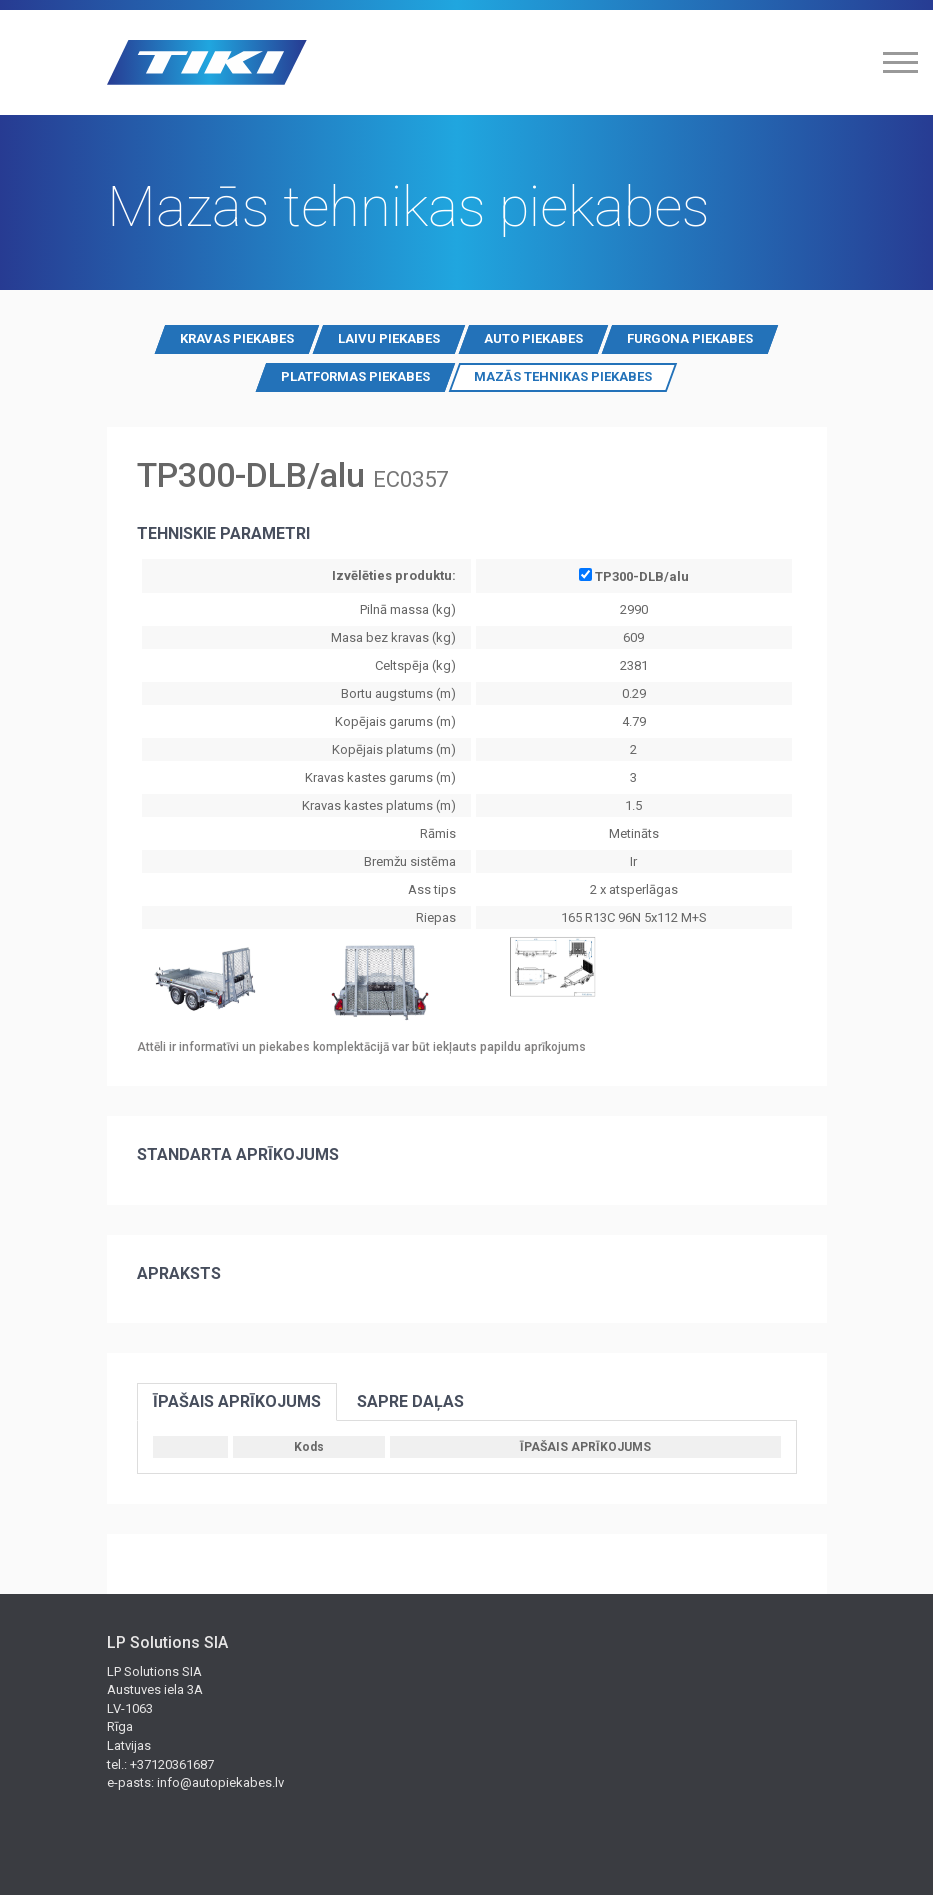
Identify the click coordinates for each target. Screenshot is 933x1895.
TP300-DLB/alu (634, 575)
